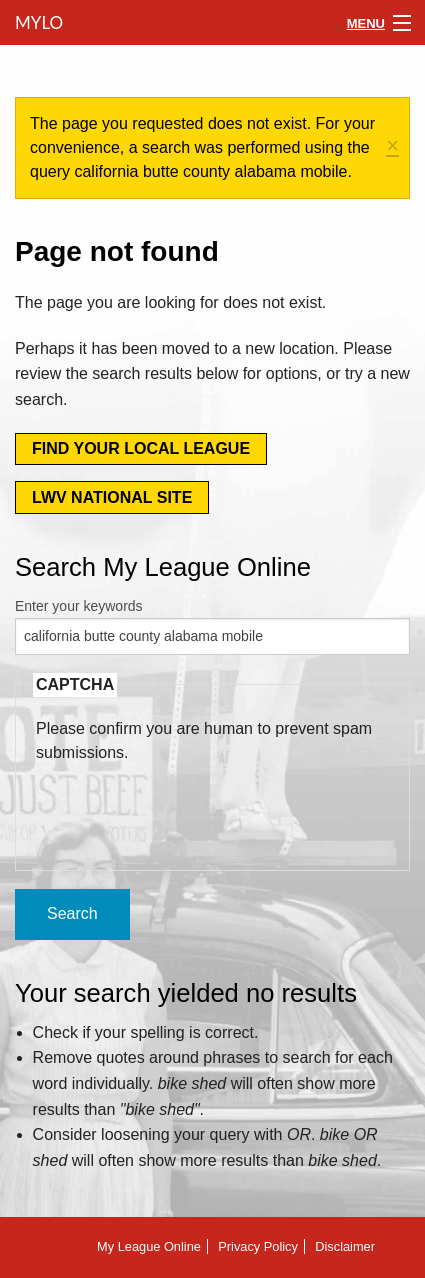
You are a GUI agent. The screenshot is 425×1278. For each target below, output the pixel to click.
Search (72, 913)
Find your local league (141, 448)
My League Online (149, 1246)
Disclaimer (345, 1246)
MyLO (37, 22)
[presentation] (188, 804)
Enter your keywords (79, 606)
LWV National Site (112, 497)
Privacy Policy (258, 1246)
